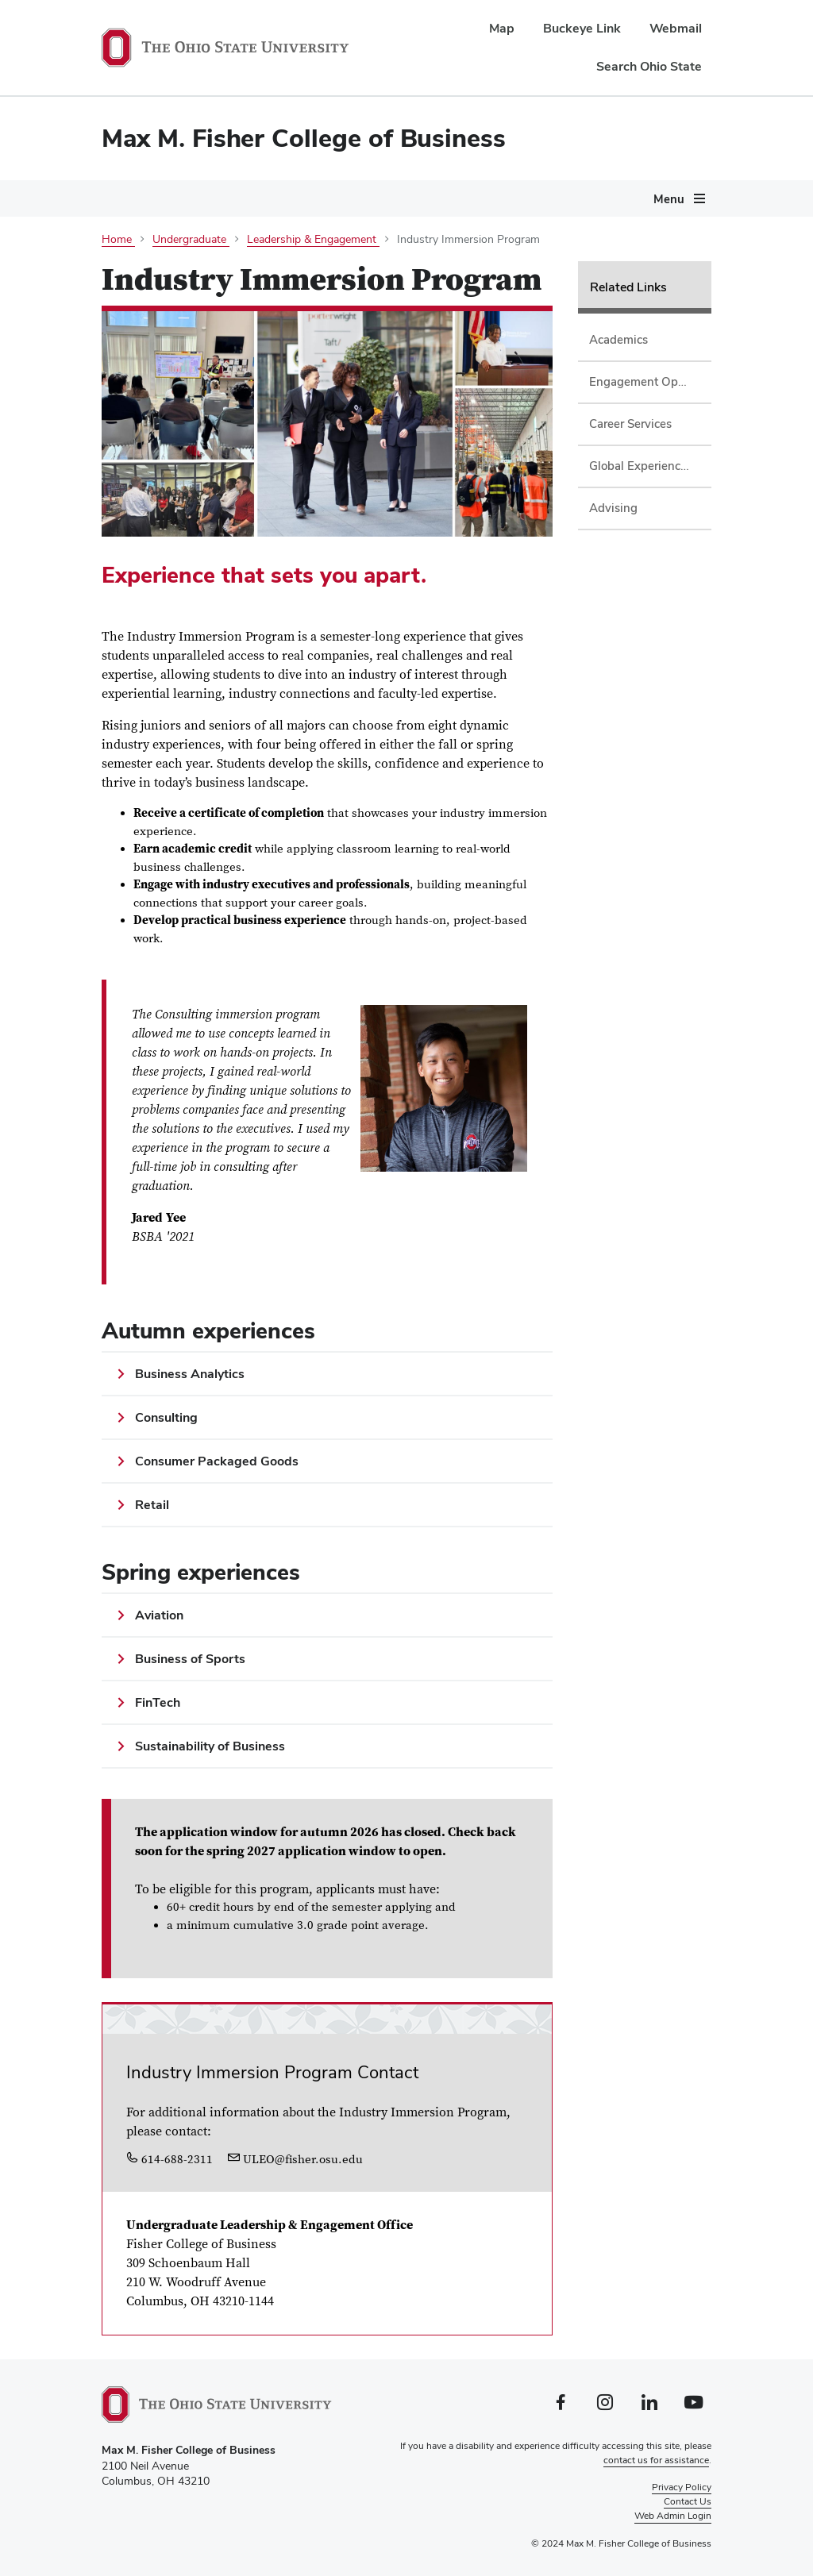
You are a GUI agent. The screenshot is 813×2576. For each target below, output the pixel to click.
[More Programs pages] (234, 268)
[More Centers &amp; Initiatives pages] (706, 268)
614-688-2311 (169, 2159)
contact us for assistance (656, 2460)
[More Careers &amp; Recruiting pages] (226, 304)
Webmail (675, 28)
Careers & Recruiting (159, 299)
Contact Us (687, 2501)
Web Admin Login (672, 2515)
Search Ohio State (649, 66)
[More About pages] (141, 268)
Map (501, 28)
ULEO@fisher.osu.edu (295, 2159)
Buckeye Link (582, 28)
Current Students (313, 264)
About (116, 264)
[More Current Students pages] (370, 268)
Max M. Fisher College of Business (304, 137)
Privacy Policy (681, 2487)
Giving (273, 299)
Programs (199, 264)
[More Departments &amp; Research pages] (553, 268)
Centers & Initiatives (641, 264)
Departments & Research (473, 264)
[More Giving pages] (298, 304)
